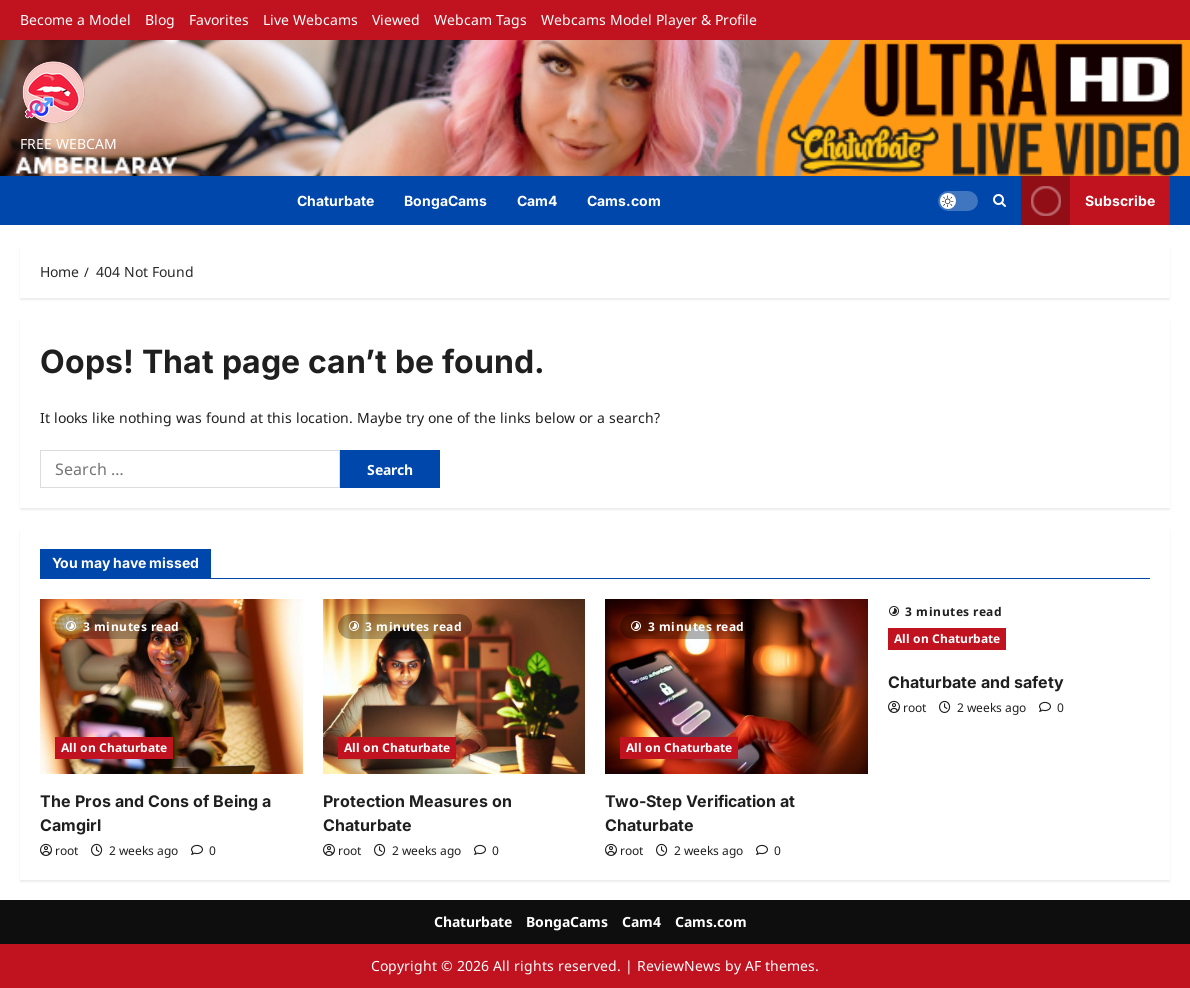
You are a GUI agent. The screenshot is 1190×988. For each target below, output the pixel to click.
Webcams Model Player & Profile (649, 19)
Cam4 (537, 200)
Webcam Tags (480, 19)
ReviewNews (679, 965)
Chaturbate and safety (976, 682)
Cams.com (624, 200)
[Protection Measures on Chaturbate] (454, 686)
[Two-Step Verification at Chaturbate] (736, 686)
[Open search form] (999, 200)
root (66, 850)
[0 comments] (203, 850)
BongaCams (445, 200)
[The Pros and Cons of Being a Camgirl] (171, 686)
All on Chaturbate (114, 747)
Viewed (396, 19)
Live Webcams (310, 19)
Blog (160, 19)
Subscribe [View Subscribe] (1088, 200)
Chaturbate (335, 200)
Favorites (219, 19)
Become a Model (75, 19)
